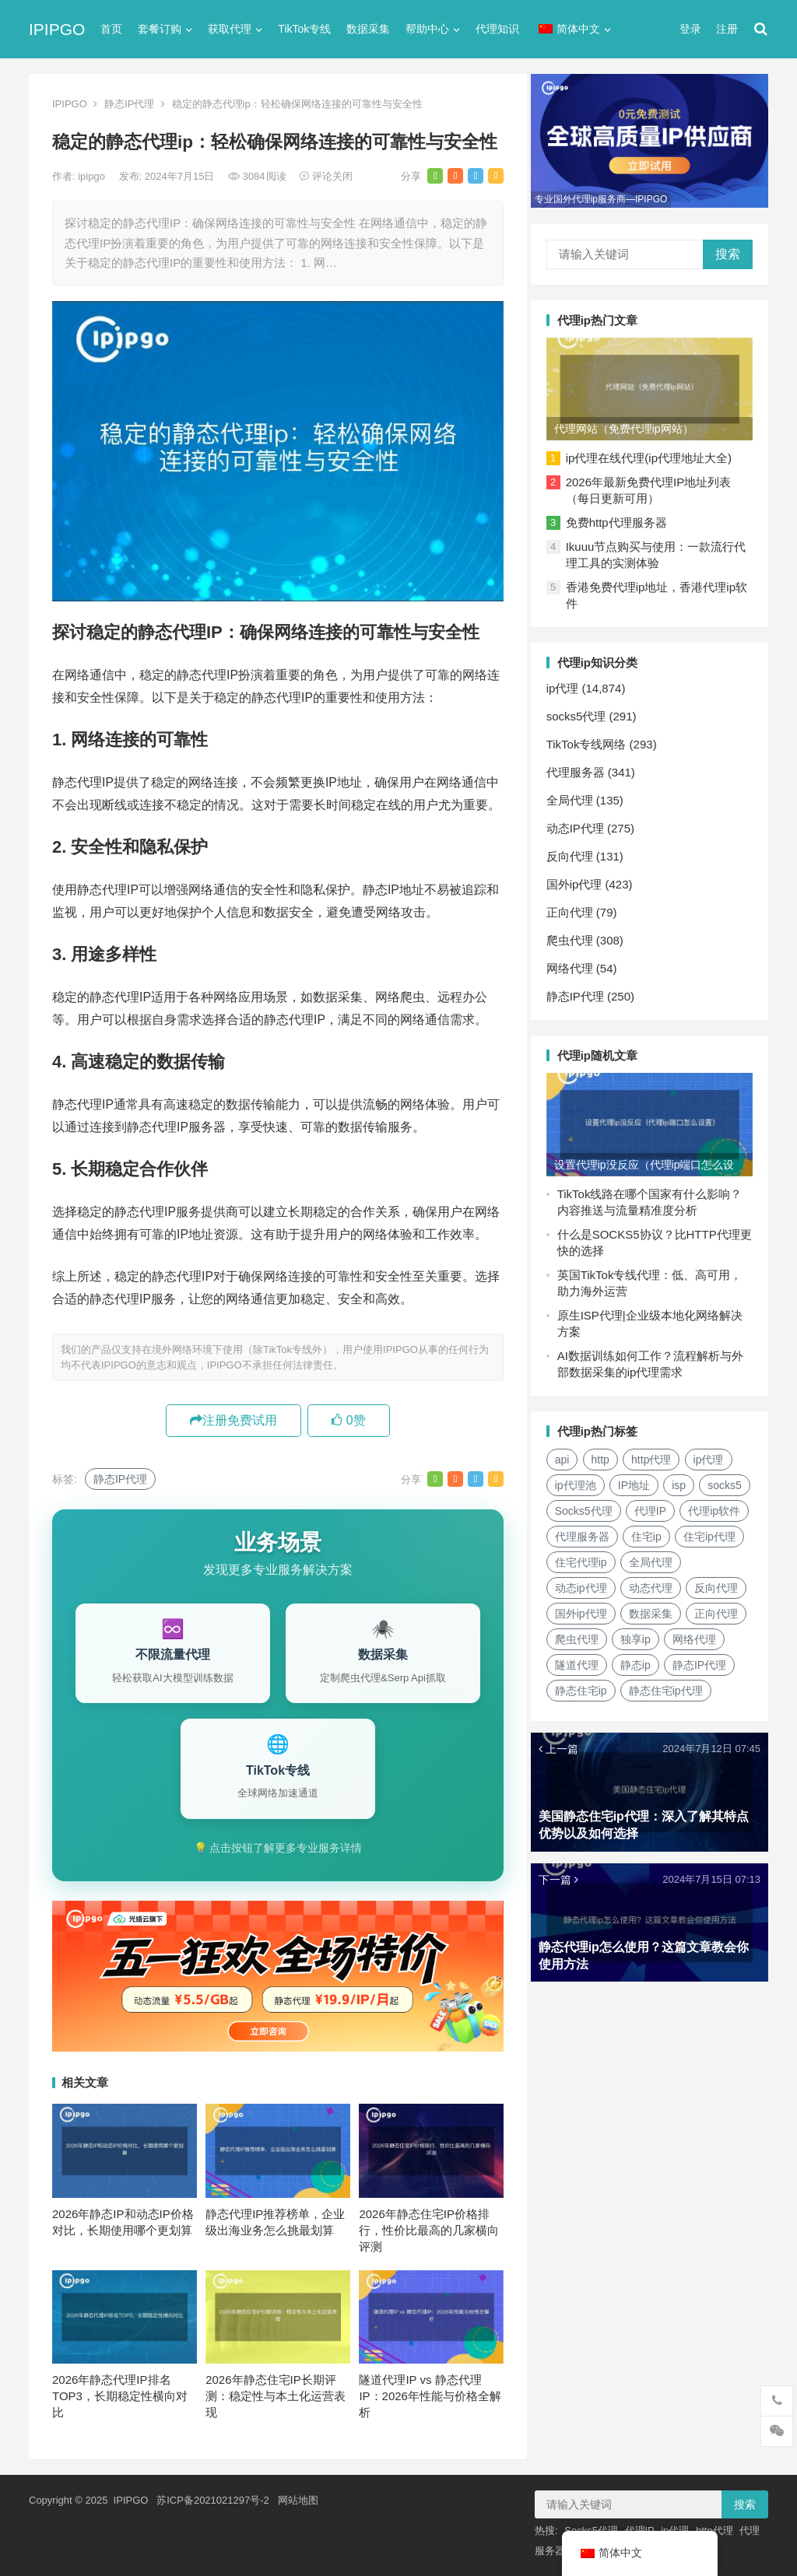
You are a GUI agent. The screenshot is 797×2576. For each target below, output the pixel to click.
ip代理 (566, 684)
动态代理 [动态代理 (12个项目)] (720, 1581)
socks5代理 (580, 712)
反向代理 (573, 852)
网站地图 (298, 2500)
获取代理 (229, 29)
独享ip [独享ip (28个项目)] (705, 1633)
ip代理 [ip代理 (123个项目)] (712, 1453)
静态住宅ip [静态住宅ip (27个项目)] (660, 1684)
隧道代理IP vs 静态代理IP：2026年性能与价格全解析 (430, 2396)
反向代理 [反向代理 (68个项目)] (580, 1607)
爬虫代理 (573, 936)
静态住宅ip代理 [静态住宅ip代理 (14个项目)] (596, 1710)
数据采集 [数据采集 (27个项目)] (720, 1607)
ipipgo (92, 176)
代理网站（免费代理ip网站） (627, 425)
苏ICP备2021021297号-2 (212, 2500)
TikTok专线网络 (590, 740)
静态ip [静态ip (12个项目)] (705, 1658)
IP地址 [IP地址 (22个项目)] (638, 1479)
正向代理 (573, 908)
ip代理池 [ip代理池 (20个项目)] (579, 1479)
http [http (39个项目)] (604, 1453)
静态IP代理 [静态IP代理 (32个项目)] (586, 1684)
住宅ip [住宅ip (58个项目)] (724, 1530)
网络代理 (573, 964)
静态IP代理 (129, 104)
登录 (690, 29)
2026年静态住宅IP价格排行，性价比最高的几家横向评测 (429, 2230)
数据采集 (368, 29)
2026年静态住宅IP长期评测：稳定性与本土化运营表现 (275, 2396)
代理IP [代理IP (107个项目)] (710, 1504)
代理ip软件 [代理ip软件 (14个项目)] (585, 1530)
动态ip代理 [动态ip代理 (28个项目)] (650, 1581)
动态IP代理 (579, 824)
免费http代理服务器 (620, 518)
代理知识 (497, 29)
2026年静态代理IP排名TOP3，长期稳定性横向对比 (120, 2396)
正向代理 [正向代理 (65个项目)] (580, 1633)
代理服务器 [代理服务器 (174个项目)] (660, 1530)
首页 (111, 29)
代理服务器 (579, 768)
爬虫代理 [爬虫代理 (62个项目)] (646, 1633)
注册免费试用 (233, 1420)
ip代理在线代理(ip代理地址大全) (653, 454)
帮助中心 (427, 29)
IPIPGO (57, 29)
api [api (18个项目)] (566, 1453)
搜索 (727, 251)
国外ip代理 (578, 880)
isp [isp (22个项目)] (683, 1479)
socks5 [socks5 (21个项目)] (576, 1504)
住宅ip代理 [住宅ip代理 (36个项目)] (585, 1556)
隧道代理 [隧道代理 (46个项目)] (646, 1658)
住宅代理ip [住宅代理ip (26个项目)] (659, 1556)
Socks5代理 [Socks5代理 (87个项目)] (643, 1504)
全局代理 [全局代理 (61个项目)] (580, 1581)
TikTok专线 (304, 29)
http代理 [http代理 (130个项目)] (655, 1453)
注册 (727, 29)
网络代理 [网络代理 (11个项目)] (580, 1658)
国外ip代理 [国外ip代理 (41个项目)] (650, 1607)
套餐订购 (159, 29)
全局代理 (573, 796)
